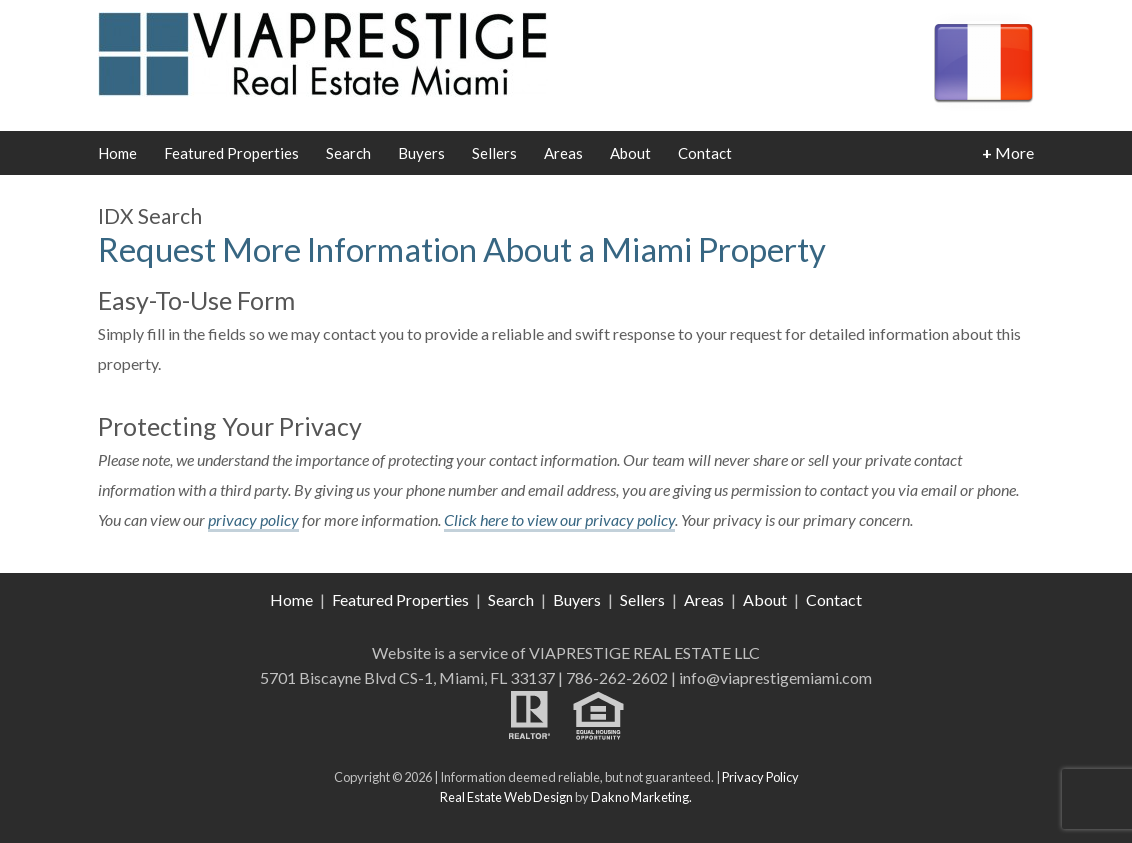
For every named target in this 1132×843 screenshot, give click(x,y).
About (630, 153)
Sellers (494, 153)
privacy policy (253, 519)
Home (117, 153)
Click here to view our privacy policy (559, 519)
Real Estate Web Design (506, 797)
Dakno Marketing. (641, 797)
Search (348, 153)
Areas (563, 153)
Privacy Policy (760, 777)
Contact (705, 153)
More (1008, 153)
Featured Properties (231, 153)
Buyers (421, 153)
